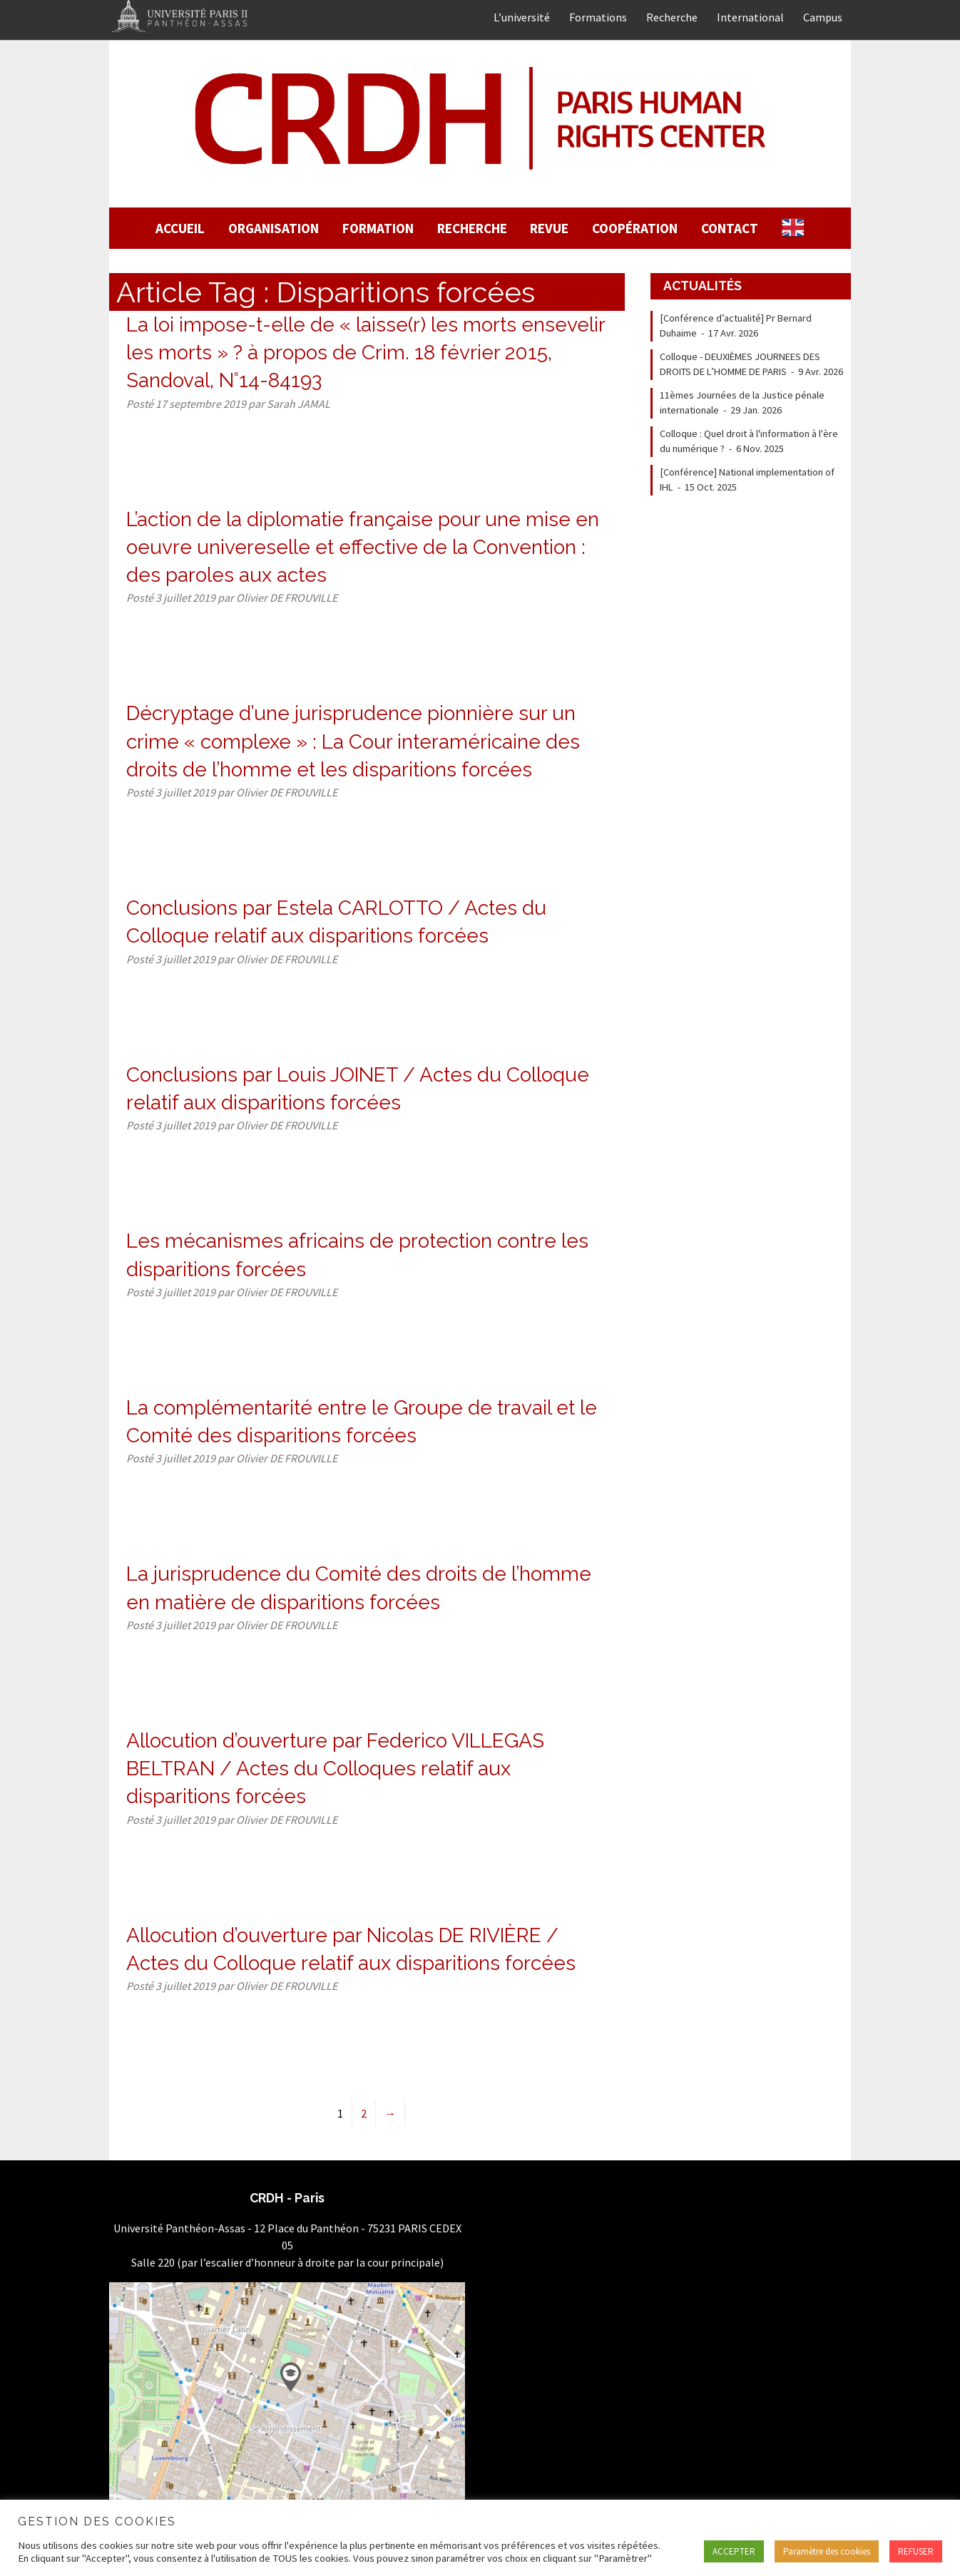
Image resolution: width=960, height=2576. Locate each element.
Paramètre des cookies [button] (826, 2551)
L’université (522, 17)
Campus (822, 17)
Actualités (702, 285)
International (750, 17)
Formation (378, 228)
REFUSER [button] (916, 2551)
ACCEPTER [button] (734, 2551)
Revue (549, 228)
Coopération (635, 228)
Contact (729, 228)
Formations (598, 17)
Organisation (273, 228)
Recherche (672, 17)
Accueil (180, 228)
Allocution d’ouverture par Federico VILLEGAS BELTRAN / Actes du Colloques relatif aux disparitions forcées (335, 1768)
